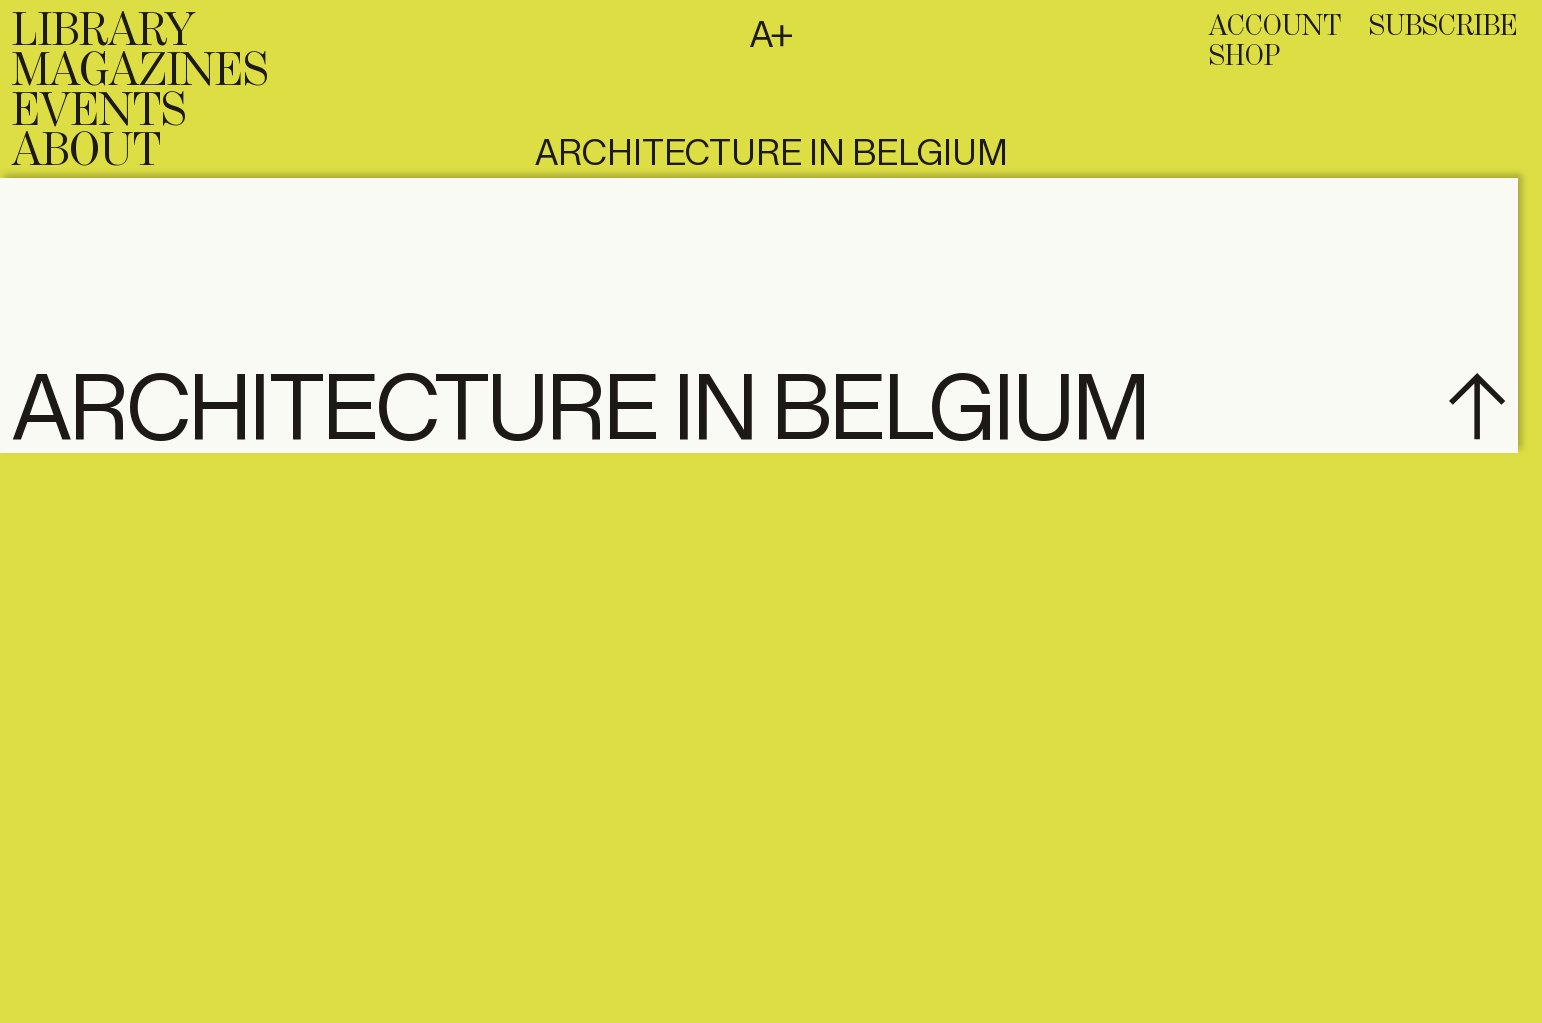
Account (1275, 27)
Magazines (140, 72)
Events (99, 112)
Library (103, 32)
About (86, 152)
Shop (1244, 57)
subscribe (1443, 27)
